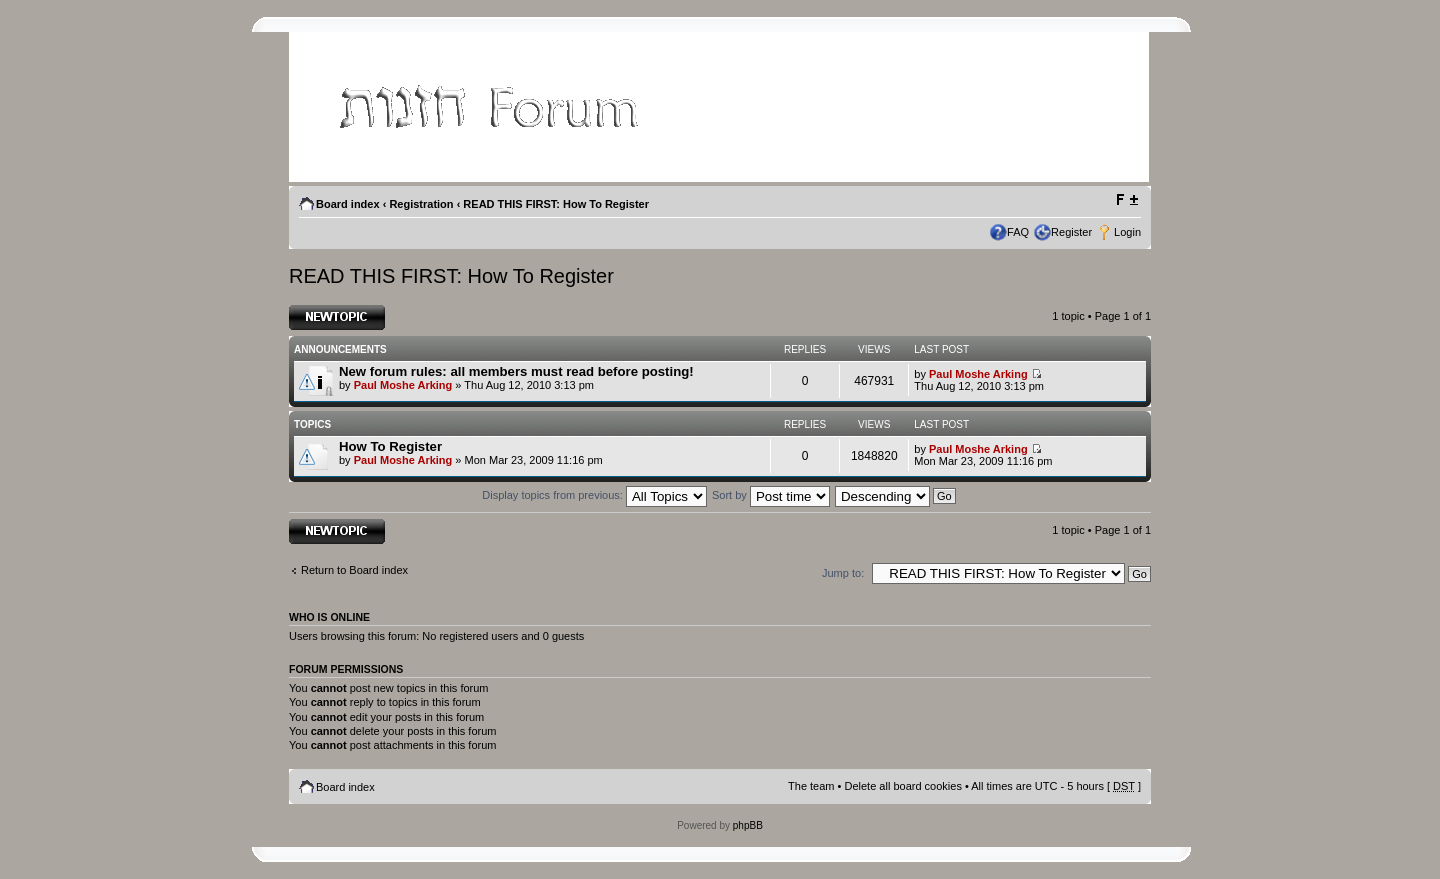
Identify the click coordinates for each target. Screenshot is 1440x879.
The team (811, 786)
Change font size (1126, 200)
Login (1127, 232)
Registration (421, 204)
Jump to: (843, 573)
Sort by (771, 495)
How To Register (390, 446)
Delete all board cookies (902, 786)
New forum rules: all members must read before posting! (516, 371)
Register (1071, 232)
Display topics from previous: (594, 495)
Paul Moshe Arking (403, 385)
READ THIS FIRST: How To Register (556, 204)
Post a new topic (337, 317)
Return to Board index (354, 570)
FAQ (1018, 232)
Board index (348, 204)
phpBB (748, 825)
